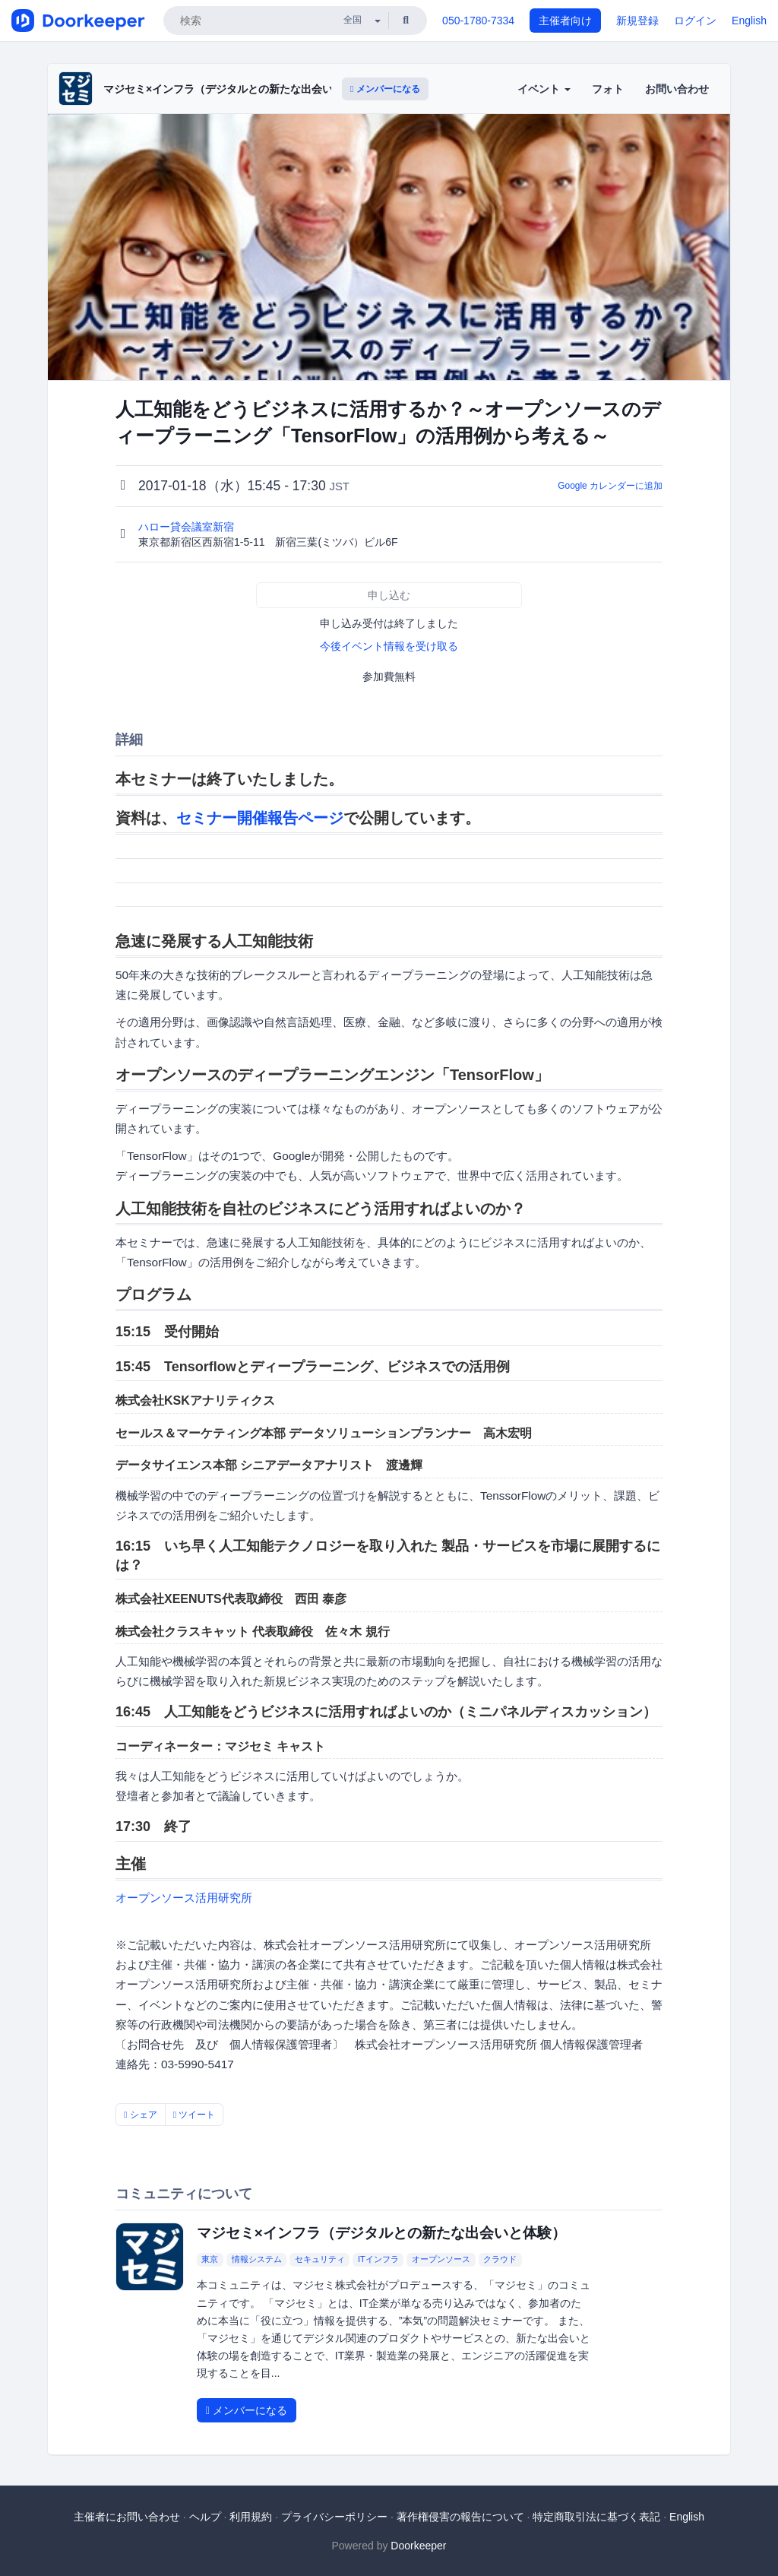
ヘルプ (205, 2517)
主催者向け (565, 20)
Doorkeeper (418, 2546)
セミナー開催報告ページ (259, 818)
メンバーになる (385, 89)
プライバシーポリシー (334, 2517)
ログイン (695, 20)
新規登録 (637, 20)
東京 (209, 2259)
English (749, 20)
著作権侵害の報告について (460, 2517)
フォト (608, 89)
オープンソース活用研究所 (183, 1897)
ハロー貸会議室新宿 (187, 527)
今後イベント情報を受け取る (389, 646)
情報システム (257, 2259)
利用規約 (250, 2517)
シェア (140, 2114)
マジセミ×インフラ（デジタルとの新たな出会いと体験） (239, 89)
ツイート (194, 2114)
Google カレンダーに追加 (610, 485)
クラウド (500, 2259)
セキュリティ (320, 2259)
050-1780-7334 (478, 20)
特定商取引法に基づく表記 (596, 2517)
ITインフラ (378, 2259)
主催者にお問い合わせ (127, 2517)
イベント (544, 89)
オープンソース (441, 2259)
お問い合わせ (677, 89)
